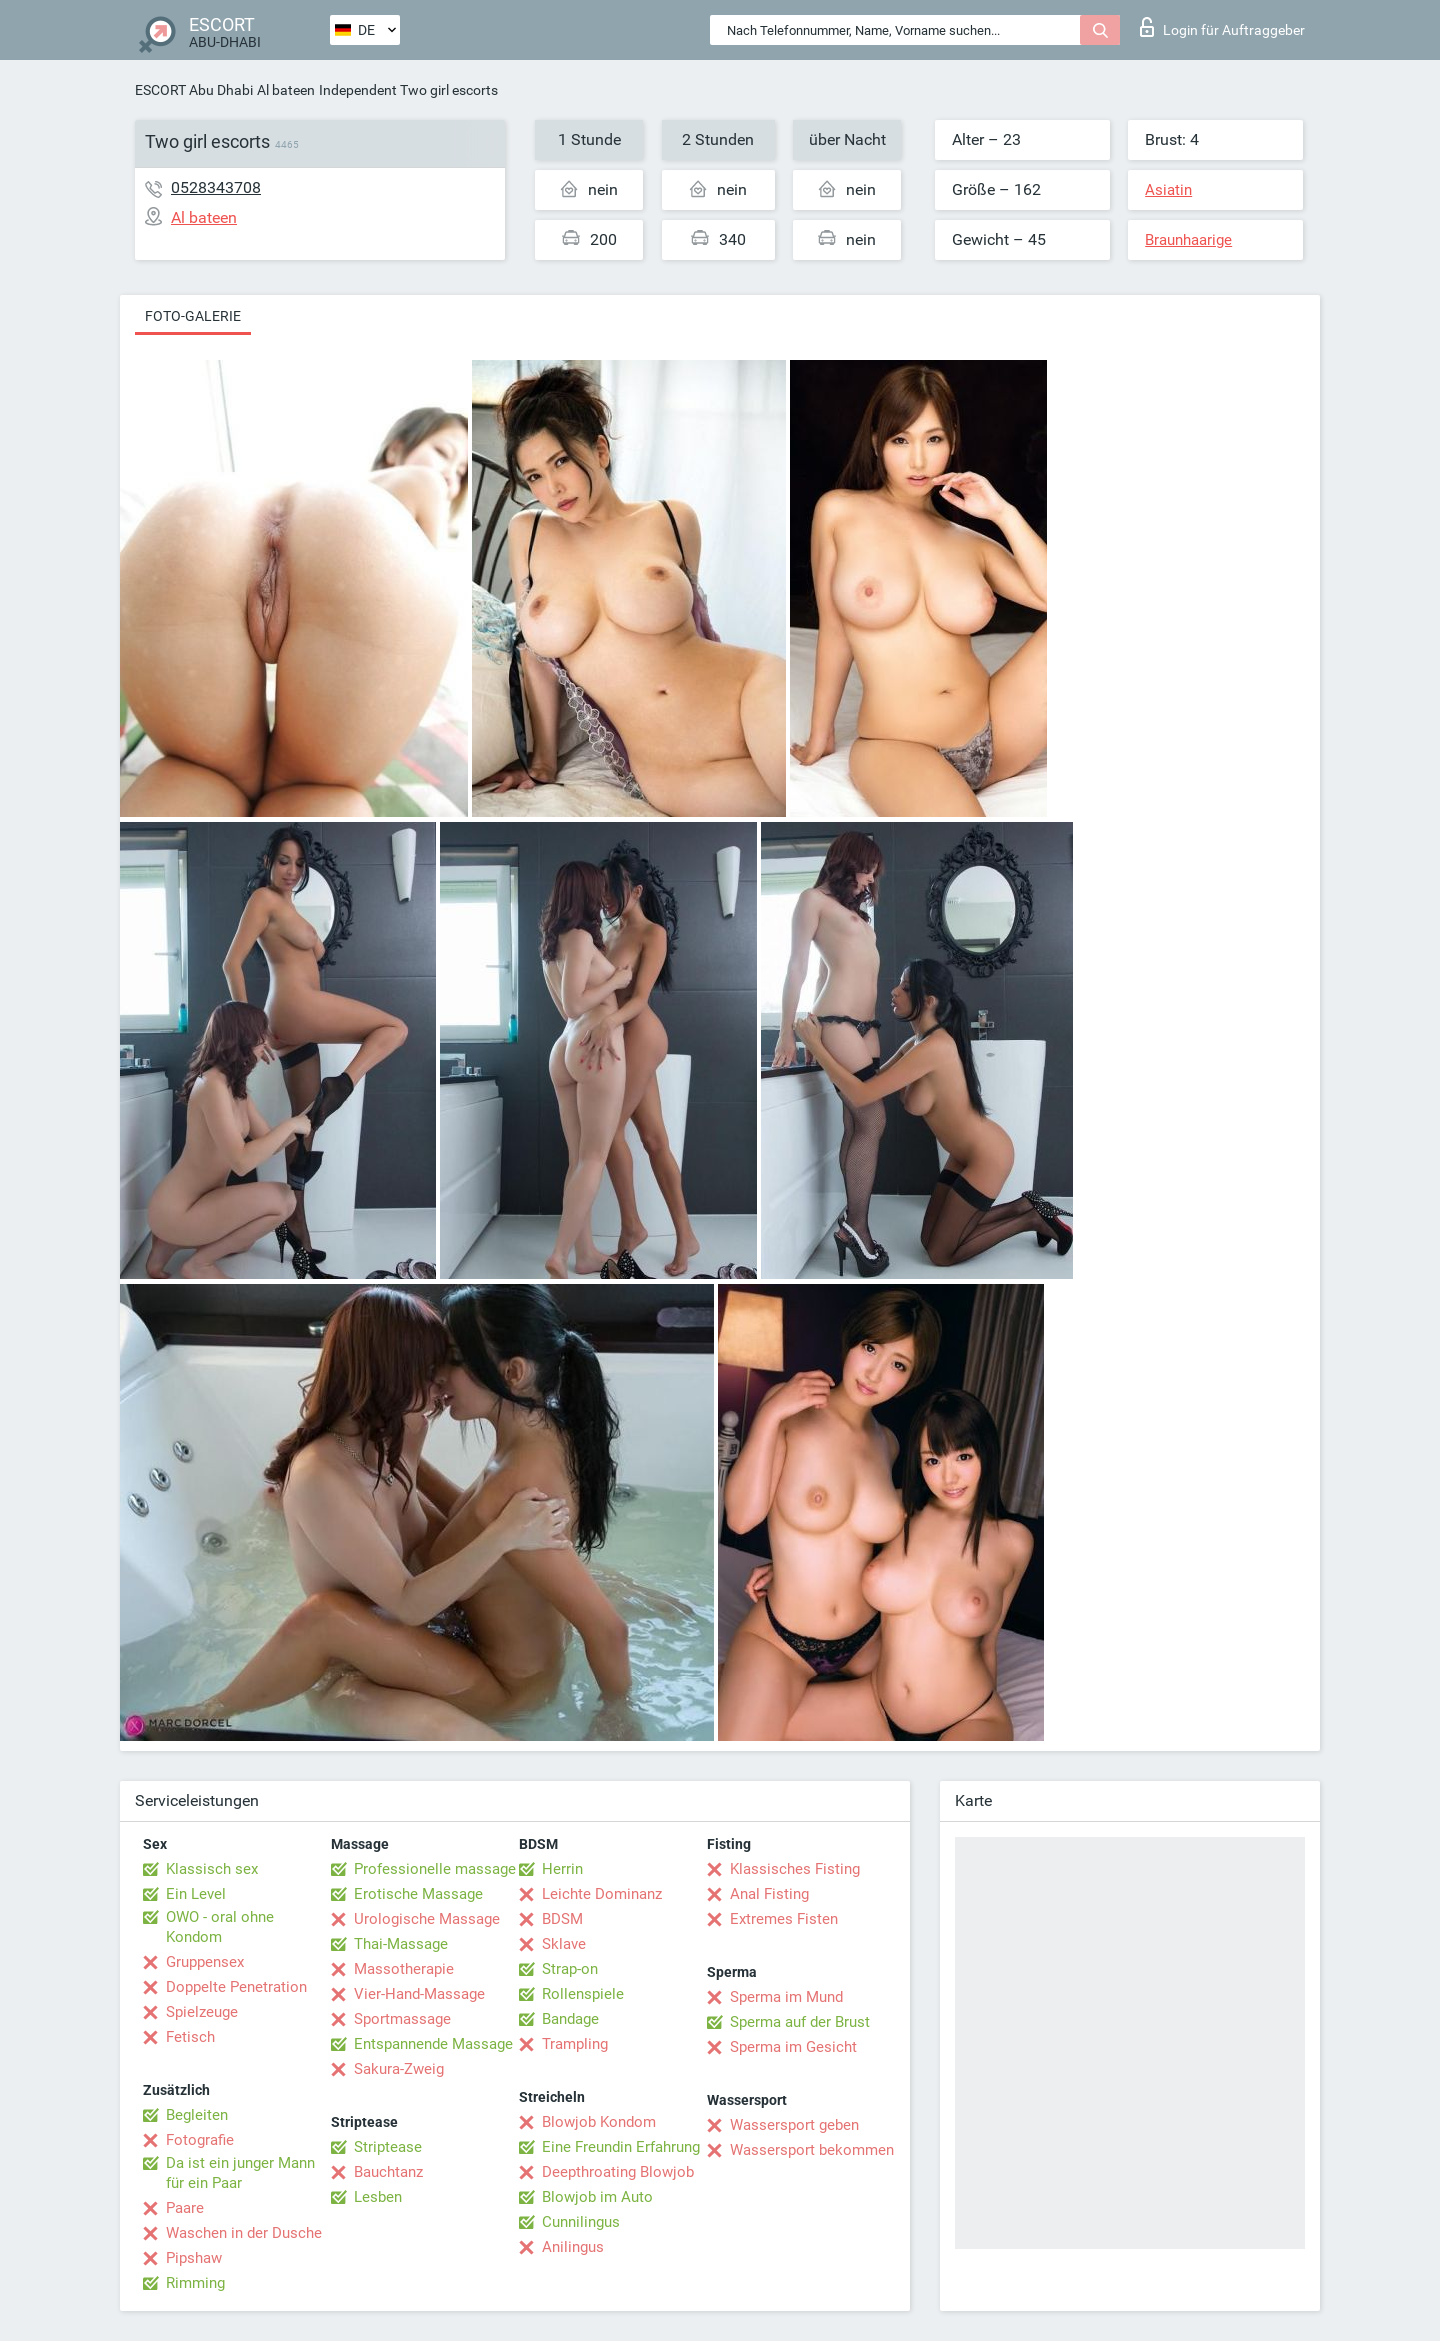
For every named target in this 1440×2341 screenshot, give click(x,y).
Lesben (378, 2197)
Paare (185, 2208)
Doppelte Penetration (236, 1987)
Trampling (575, 2044)
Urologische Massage (427, 1919)
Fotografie (200, 2140)
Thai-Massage (401, 1944)
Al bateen (286, 90)
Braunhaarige (1188, 240)
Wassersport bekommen (812, 2150)
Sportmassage (402, 2019)
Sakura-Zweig (399, 2069)
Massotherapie (404, 1969)
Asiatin (1168, 190)
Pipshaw (194, 2258)
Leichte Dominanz (602, 1894)
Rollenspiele (583, 1994)
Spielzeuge (202, 2012)
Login (1222, 27)
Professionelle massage (435, 1869)
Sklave (564, 1944)
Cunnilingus (581, 2222)
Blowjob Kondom (599, 2122)
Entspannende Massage (433, 2044)
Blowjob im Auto (597, 2197)
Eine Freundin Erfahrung (621, 2147)
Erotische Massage (418, 1894)
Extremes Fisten (784, 1919)
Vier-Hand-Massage (419, 1994)
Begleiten (197, 2115)
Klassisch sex (212, 1869)
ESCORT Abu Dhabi (194, 90)
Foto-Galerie (193, 316)
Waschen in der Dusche (244, 2233)
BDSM (562, 1919)
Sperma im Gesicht (793, 2047)
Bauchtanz (388, 2172)
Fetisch (190, 2037)
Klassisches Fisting (795, 1869)
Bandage (570, 2019)
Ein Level (196, 1894)
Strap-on (570, 1969)
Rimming (195, 2283)
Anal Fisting (769, 1894)
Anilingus (573, 2247)
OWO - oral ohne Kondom (220, 1927)
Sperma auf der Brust (800, 2022)
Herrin (562, 1869)
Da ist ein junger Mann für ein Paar (240, 2173)
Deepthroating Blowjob (618, 2172)
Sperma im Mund (786, 1997)
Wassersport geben (794, 2125)
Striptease (388, 2147)
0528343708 (216, 187)
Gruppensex (205, 1962)
